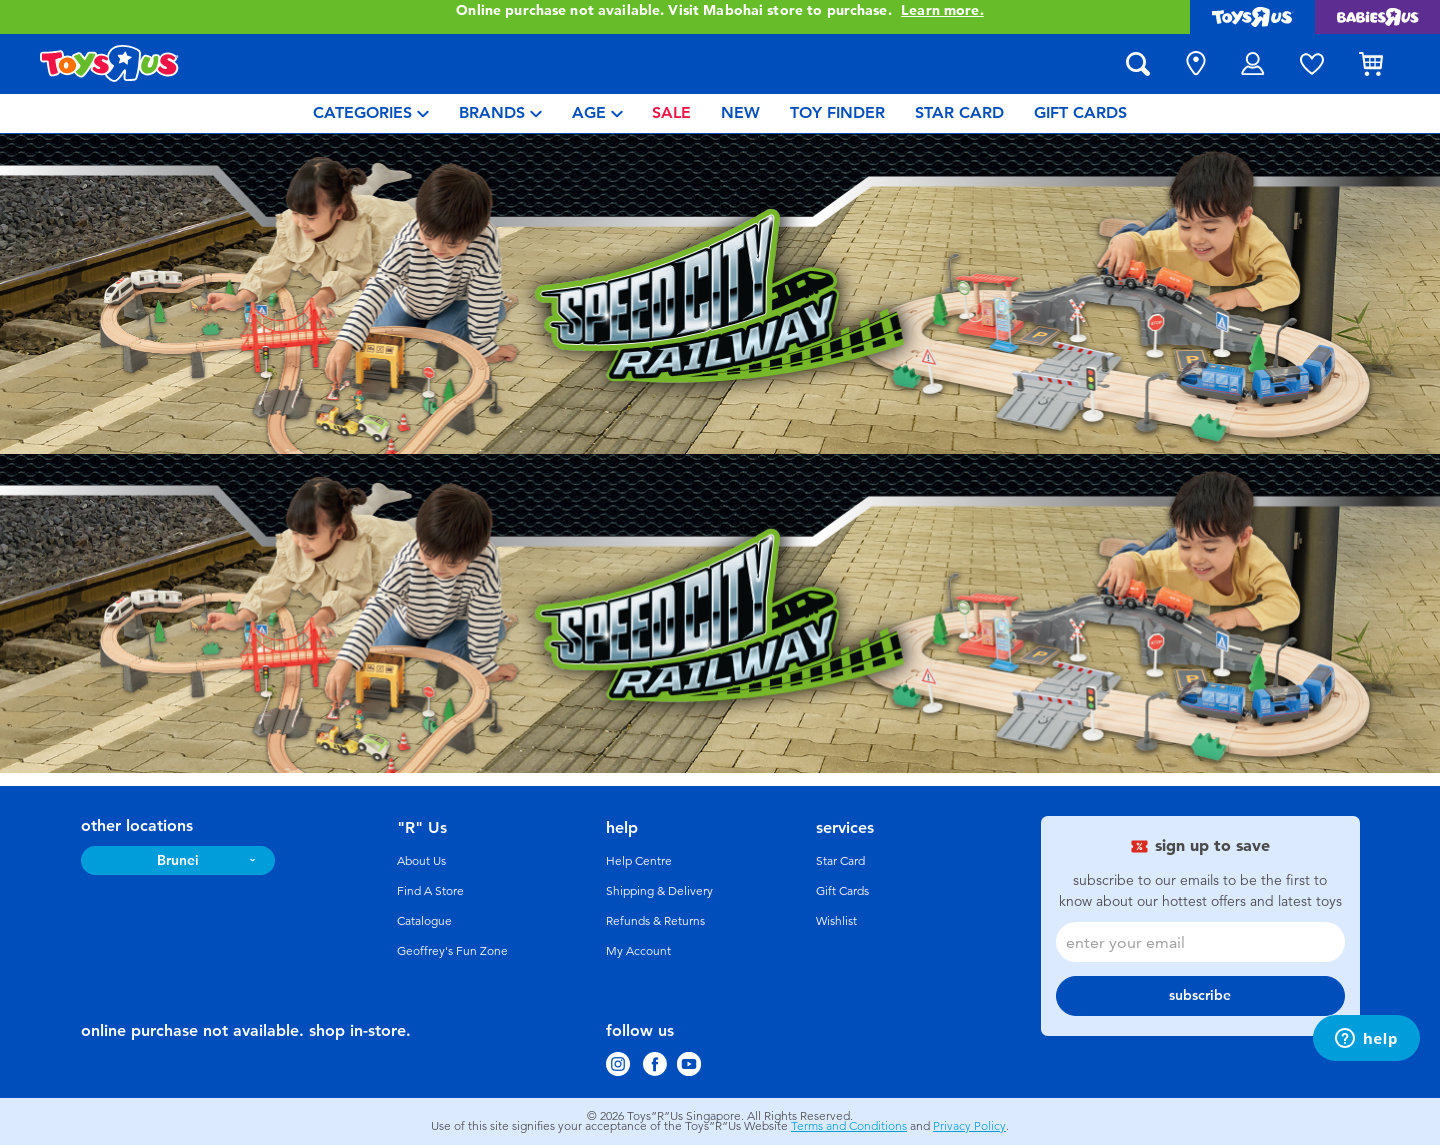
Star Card (840, 861)
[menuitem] (371, 113)
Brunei (178, 860)
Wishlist (836, 921)
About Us (421, 861)
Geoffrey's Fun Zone (452, 951)
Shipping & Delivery (659, 891)
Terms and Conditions (849, 1126)
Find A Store (430, 891)
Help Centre (639, 861)
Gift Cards (842, 891)
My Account (638, 951)
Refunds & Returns (655, 921)
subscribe (1200, 995)
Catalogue (424, 921)
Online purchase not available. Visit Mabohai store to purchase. (719, 11)
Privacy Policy (969, 1126)
